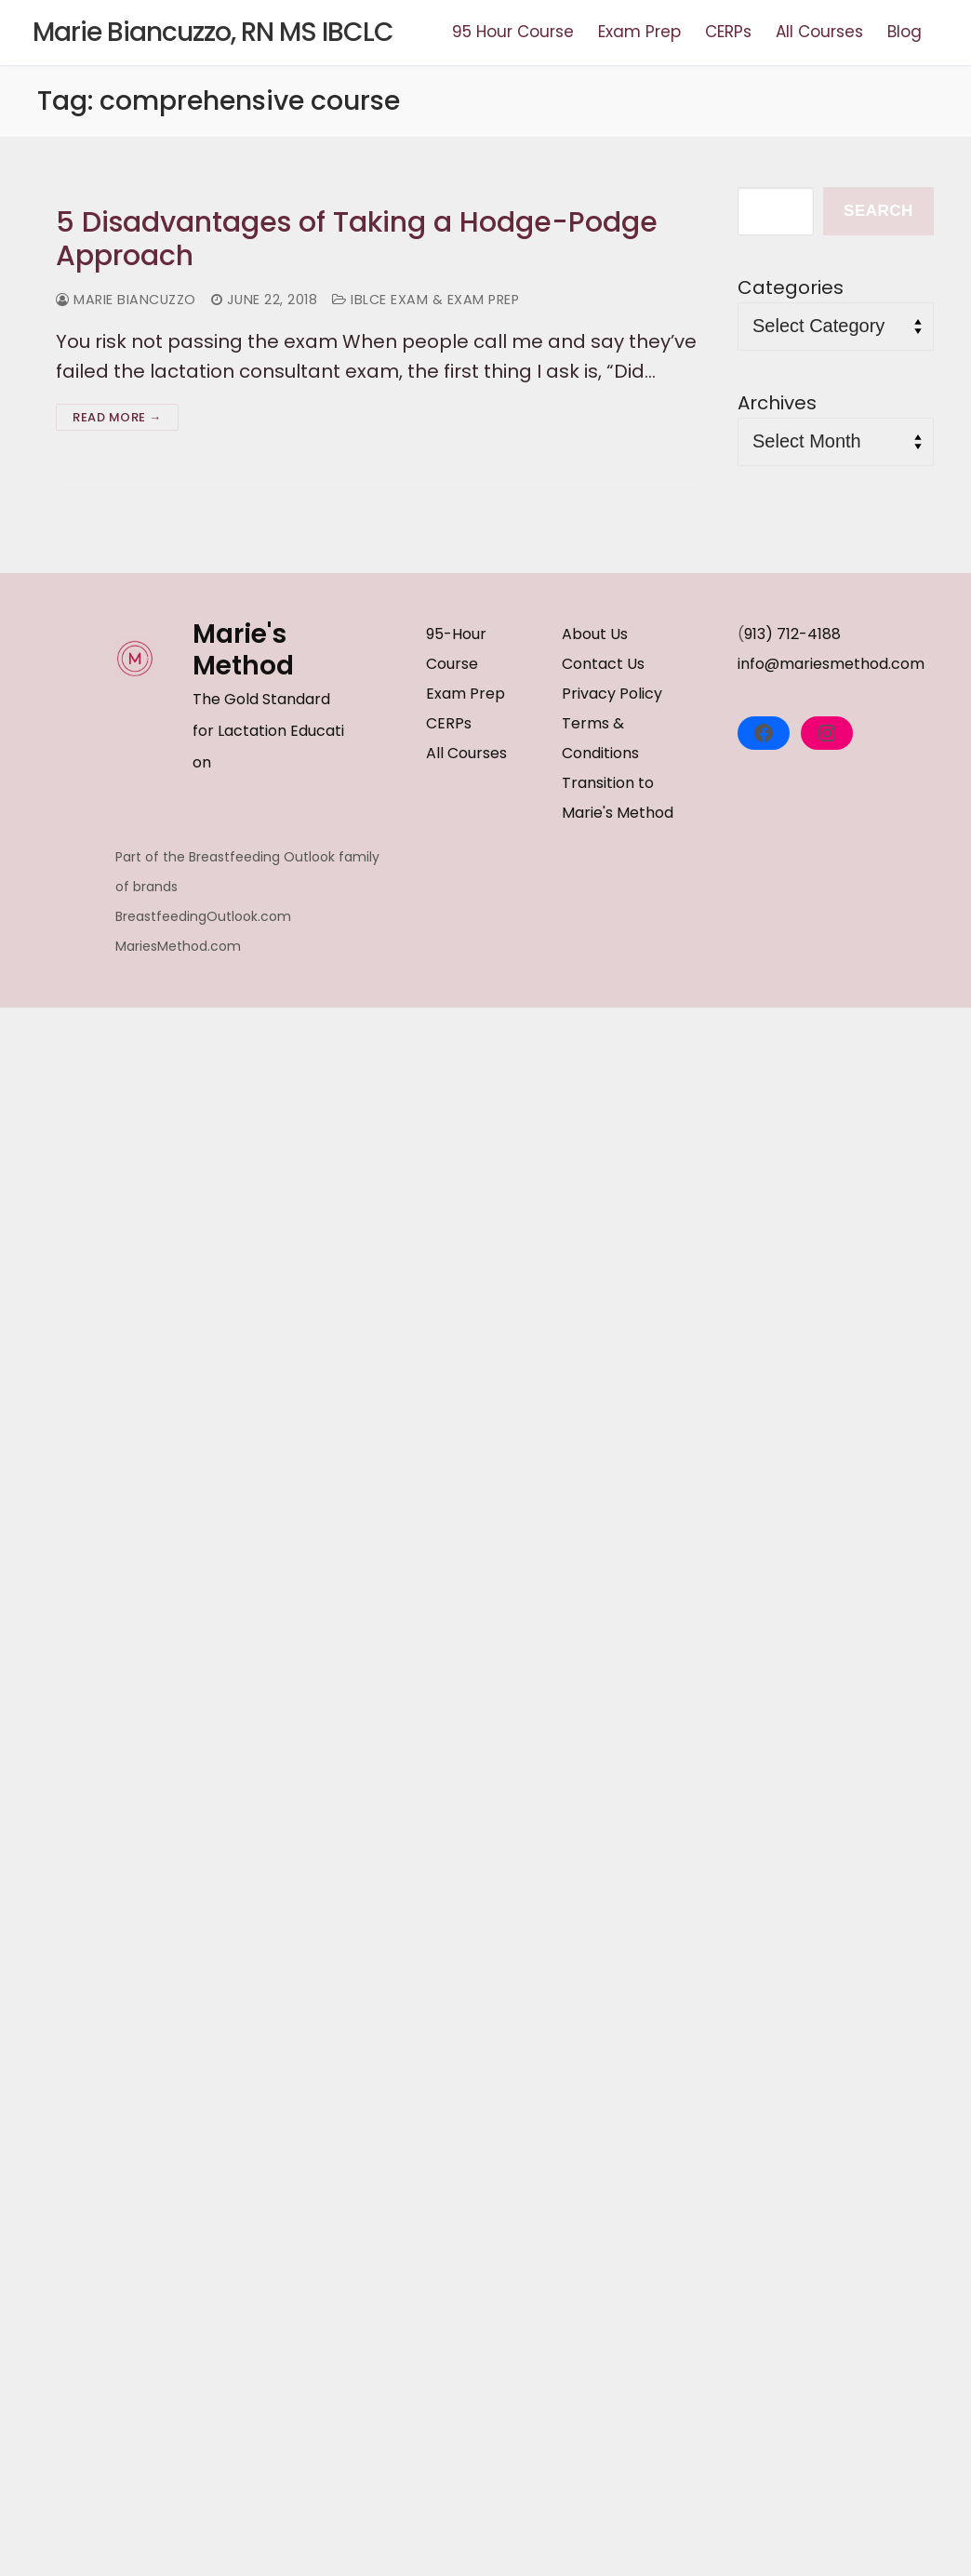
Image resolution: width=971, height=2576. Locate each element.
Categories (791, 287)
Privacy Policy (612, 693)
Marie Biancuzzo (126, 299)
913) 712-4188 (792, 634)
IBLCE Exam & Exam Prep (425, 299)
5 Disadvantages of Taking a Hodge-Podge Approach (357, 240)
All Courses (466, 753)
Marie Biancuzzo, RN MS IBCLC (213, 32)
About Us (595, 634)
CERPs (449, 723)
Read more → (117, 417)
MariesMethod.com (178, 946)
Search (878, 211)
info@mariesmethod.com (831, 663)
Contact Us (603, 663)
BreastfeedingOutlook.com (203, 916)
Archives (777, 403)
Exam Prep (465, 693)
